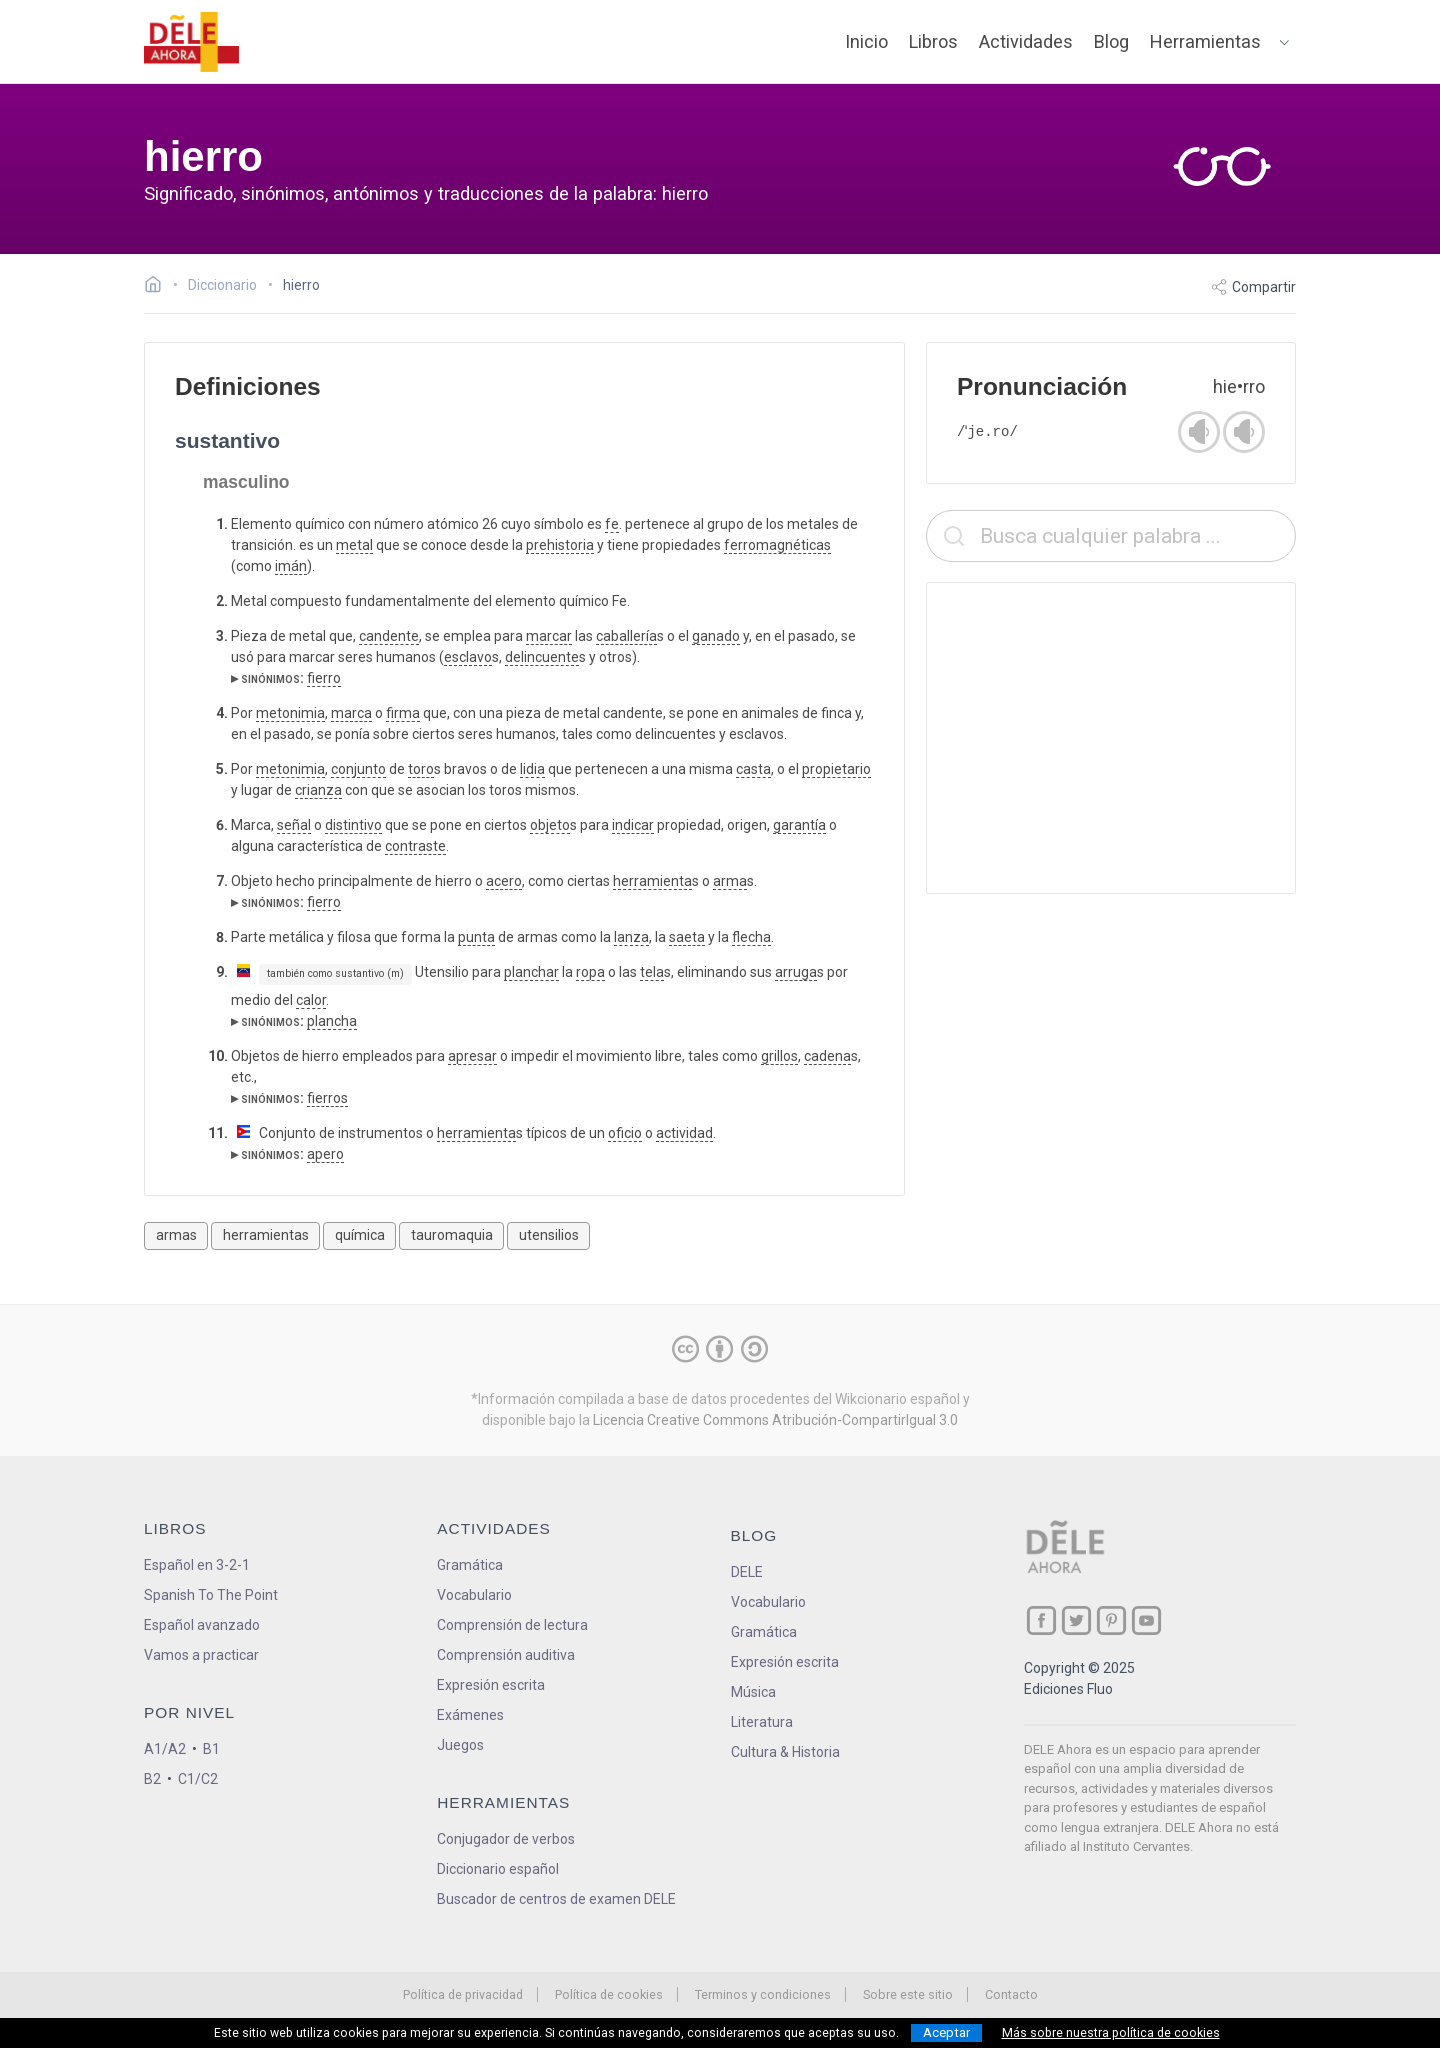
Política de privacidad (463, 1994)
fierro (324, 678)
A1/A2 (165, 1749)
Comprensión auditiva (506, 1655)
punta (476, 937)
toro (421, 769)
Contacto (1011, 1994)
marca (351, 713)
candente (389, 636)
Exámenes (470, 1715)
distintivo (353, 825)
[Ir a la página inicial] (158, 287)
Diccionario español (498, 1869)
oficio (625, 1133)
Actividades (1026, 41)
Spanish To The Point (211, 1595)
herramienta (652, 881)
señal (294, 825)
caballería (626, 636)
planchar (531, 972)
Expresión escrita (491, 1685)
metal (354, 545)
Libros (933, 41)
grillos (779, 1056)
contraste (415, 846)
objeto (550, 825)
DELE (747, 1572)
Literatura (762, 1722)
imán (291, 566)
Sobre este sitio (908, 1994)
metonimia (290, 713)
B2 (152, 1779)
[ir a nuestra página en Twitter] (1076, 1620)
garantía (799, 825)
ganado (716, 636)
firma (403, 713)
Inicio (866, 41)
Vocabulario (474, 1595)
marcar (549, 636)
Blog (1111, 41)
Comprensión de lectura (512, 1625)
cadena (827, 1056)
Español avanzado (202, 1625)
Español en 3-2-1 (197, 1565)
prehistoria (560, 545)
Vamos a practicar (201, 1655)
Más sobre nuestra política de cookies (1111, 2033)
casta (753, 769)
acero (504, 881)
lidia (532, 769)
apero (325, 1154)
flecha (751, 937)
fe (612, 524)
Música (753, 1692)
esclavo (468, 657)
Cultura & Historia (785, 1752)
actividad (684, 1133)
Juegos (460, 1745)
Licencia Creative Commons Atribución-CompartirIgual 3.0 (775, 1420)
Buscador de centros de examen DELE (556, 1899)
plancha (332, 1021)
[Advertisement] (1111, 738)
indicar (633, 825)
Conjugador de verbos (506, 1839)
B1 (211, 1749)
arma (730, 881)
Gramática (470, 1565)
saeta (687, 937)
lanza (631, 937)
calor (311, 1000)
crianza (318, 790)
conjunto (358, 769)
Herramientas (1205, 41)
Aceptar (946, 2032)
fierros (327, 1098)
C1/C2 (198, 1779)
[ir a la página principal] (192, 42)
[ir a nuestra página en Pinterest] (1111, 1620)
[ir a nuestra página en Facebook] (1041, 1620)
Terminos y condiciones (763, 1994)
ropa (590, 972)
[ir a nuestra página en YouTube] (1146, 1620)
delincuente (542, 657)
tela (652, 972)
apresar (472, 1056)
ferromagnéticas (777, 545)
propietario (836, 769)
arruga (796, 972)
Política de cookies (609, 1994)
